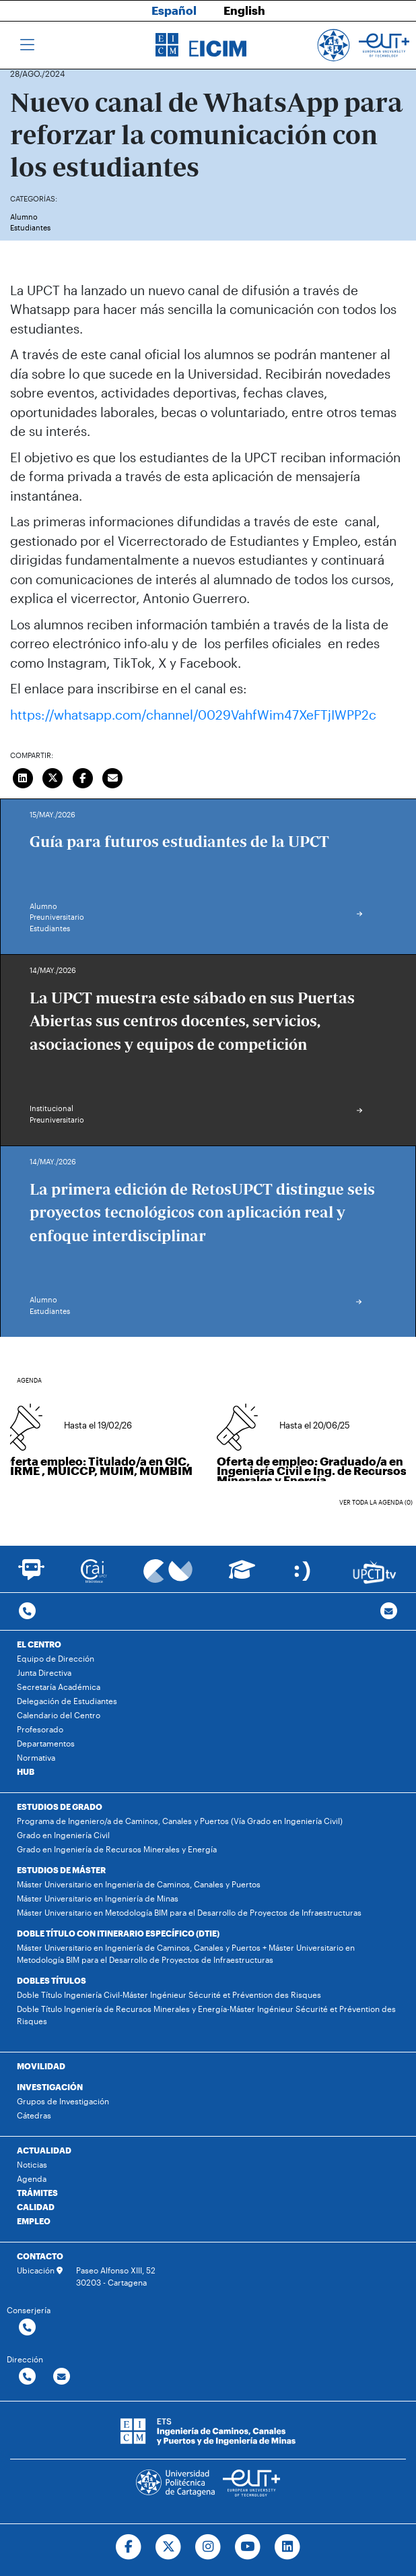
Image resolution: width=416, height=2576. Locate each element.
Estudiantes (30, 227)
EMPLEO (33, 2221)
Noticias (32, 2164)
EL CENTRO (39, 1644)
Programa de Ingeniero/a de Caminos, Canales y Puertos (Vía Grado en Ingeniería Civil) (180, 1820)
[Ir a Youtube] (247, 2547)
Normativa (36, 1757)
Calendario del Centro (58, 1715)
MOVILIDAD (41, 2066)
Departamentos (46, 1743)
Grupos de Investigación (63, 2101)
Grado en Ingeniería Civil (63, 1835)
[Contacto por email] (389, 1611)
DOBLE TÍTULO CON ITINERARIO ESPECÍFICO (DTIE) (118, 1933)
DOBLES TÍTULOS (51, 1980)
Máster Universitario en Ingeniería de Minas (97, 1898)
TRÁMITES (37, 2192)
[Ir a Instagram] (208, 2547)
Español (174, 10)
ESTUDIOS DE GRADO (59, 1806)
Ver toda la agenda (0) (376, 1502)
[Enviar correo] (113, 776)
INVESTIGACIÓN (50, 2087)
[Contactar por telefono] (27, 1611)
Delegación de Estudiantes (67, 1700)
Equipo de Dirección (55, 1658)
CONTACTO (40, 2256)
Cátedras (34, 2115)
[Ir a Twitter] (168, 2547)
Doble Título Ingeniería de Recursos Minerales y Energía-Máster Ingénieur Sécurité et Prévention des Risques (206, 2014)
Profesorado (40, 1729)
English (244, 10)
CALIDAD (36, 2206)
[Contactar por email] (61, 2377)
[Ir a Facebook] (129, 2547)
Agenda (31, 2178)
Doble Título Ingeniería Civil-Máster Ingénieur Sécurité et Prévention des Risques (169, 1994)
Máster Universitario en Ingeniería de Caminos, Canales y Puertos (139, 1884)
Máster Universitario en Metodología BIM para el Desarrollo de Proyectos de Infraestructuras (189, 1912)
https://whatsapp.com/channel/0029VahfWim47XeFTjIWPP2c (193, 714)
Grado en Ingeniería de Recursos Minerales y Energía (117, 1849)
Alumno (24, 216)
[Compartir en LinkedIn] (23, 776)
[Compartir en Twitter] (53, 776)
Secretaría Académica (58, 1686)
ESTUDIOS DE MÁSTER (61, 1870)
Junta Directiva (44, 1672)
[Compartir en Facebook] (83, 776)
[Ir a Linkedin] (287, 2547)
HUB (25, 1771)
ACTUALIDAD (44, 2150)
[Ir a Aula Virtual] (242, 1575)
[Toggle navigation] (27, 45)
